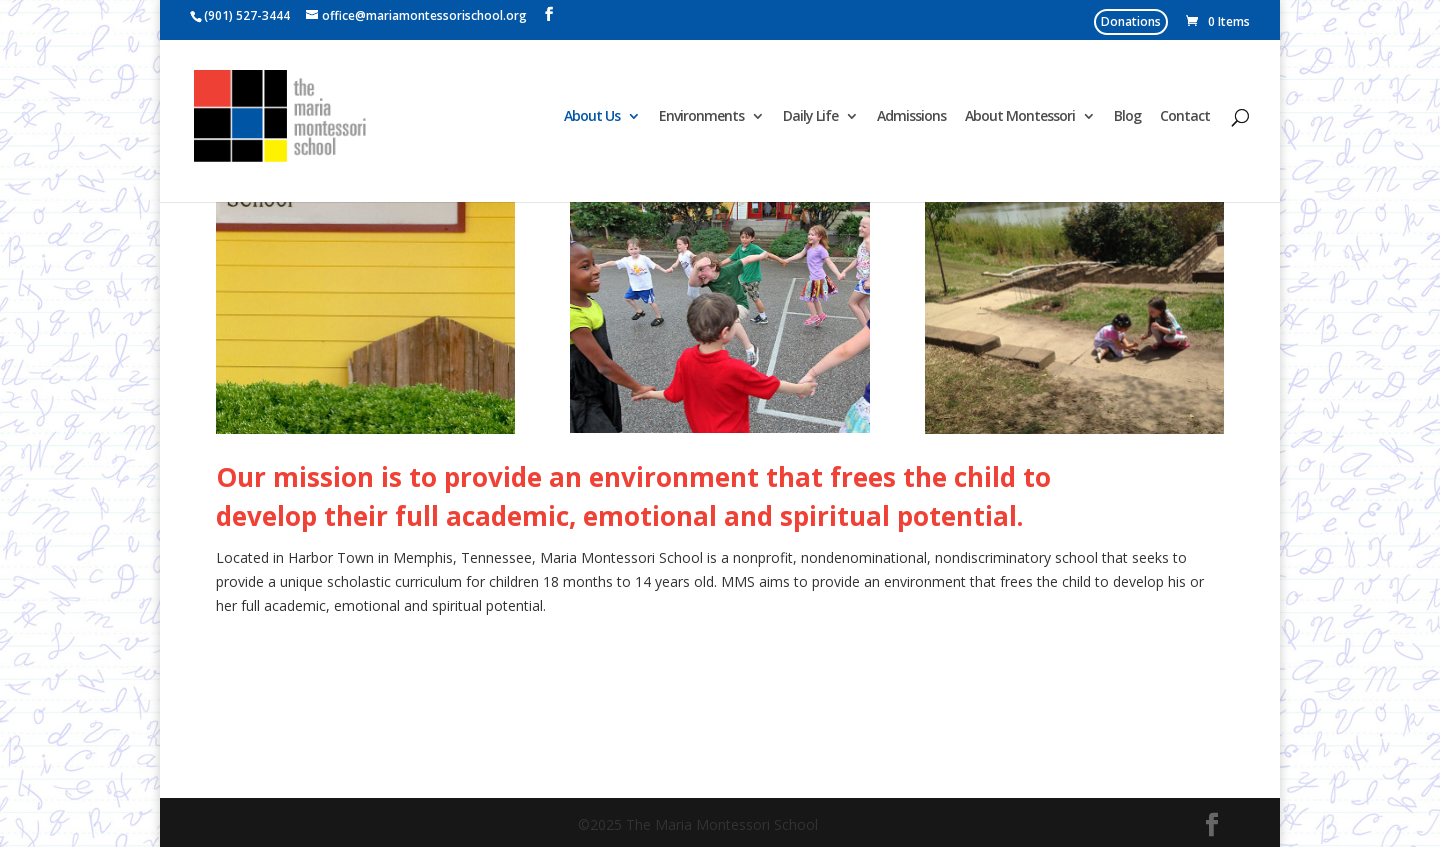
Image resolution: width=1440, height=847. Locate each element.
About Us (592, 117)
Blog (1127, 117)
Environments (701, 117)
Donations (1131, 21)
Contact (1185, 117)
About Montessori (1020, 117)
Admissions (911, 117)
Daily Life (810, 117)
